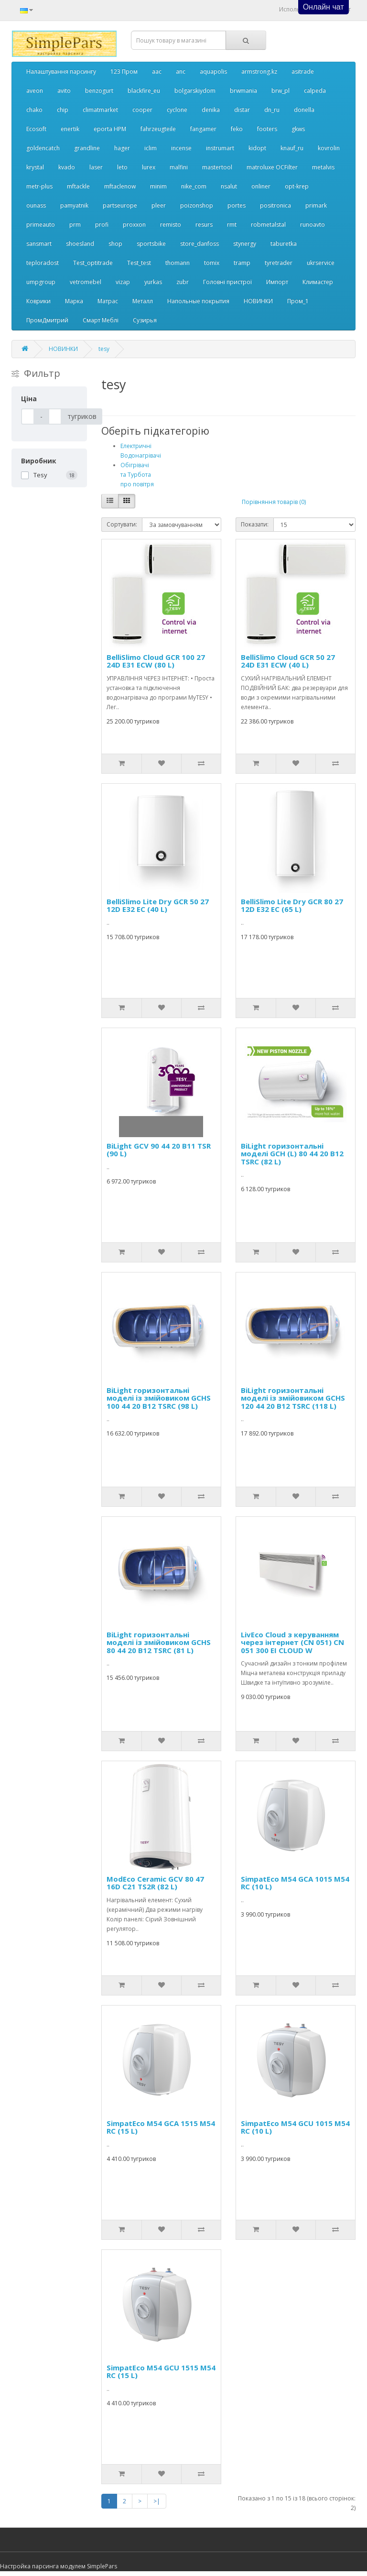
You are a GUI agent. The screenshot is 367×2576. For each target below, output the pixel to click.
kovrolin (329, 148)
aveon (34, 91)
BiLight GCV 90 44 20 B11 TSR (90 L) (159, 1150)
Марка (74, 301)
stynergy (244, 244)
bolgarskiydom (195, 91)
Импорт (277, 282)
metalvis (323, 167)
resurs (204, 224)
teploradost (42, 263)
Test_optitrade (93, 263)
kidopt (257, 148)
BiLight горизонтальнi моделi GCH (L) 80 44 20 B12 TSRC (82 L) (292, 1153)
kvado (66, 167)
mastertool (217, 167)
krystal (35, 167)
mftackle (78, 186)
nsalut (229, 186)
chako (34, 110)
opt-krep (297, 186)
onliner (260, 186)
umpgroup (40, 282)
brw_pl (280, 91)
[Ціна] (27, 416)
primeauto (40, 224)
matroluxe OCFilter (272, 167)
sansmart (39, 244)
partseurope (120, 205)
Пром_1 (298, 301)
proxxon (134, 224)
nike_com (193, 186)
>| (156, 2501)
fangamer (203, 129)
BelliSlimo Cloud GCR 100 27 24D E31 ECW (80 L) (156, 661)
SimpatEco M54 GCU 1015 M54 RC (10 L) (295, 2127)
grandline (87, 148)
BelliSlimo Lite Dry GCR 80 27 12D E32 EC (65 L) (292, 905)
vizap (123, 282)
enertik (70, 129)
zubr (182, 282)
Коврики (38, 301)
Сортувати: (122, 524)
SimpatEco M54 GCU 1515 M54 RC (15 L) (161, 2371)
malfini (179, 167)
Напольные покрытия (198, 301)
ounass (36, 205)
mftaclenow (120, 186)
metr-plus (39, 186)
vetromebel (85, 282)
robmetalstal (268, 224)
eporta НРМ (110, 129)
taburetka (283, 244)
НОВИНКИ (258, 301)
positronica (275, 205)
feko (237, 129)
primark (316, 205)
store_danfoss (199, 244)
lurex (148, 167)
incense (181, 148)
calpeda (315, 91)
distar (242, 110)
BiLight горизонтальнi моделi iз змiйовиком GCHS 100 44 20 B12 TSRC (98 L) (159, 1398)
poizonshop (196, 205)
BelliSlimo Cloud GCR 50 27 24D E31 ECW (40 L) (288, 661)
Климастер (317, 282)
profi (101, 224)
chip (62, 110)
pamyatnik (74, 205)
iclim (150, 148)
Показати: (255, 524)
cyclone (177, 110)
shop (115, 244)
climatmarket (100, 110)
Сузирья (145, 320)
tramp (242, 263)
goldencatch (43, 148)
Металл (142, 301)
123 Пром (124, 71)
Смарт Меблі (101, 320)
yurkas (153, 282)
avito (64, 91)
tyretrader (278, 263)
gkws (298, 129)
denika (211, 110)
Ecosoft (36, 129)
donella (304, 110)
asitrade (302, 71)
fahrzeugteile (158, 129)
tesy (103, 349)
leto (122, 167)
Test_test (139, 263)
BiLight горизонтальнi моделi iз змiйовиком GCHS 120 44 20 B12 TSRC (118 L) (293, 1398)
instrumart (220, 148)
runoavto (312, 224)
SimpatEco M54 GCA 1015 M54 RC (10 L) (295, 1883)
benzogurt (99, 91)
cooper (142, 110)
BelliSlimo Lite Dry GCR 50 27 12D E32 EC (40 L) (158, 905)
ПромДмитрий (47, 320)
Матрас (107, 301)
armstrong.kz (259, 71)
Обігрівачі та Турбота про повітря (137, 474)
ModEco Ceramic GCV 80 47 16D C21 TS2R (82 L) (155, 1883)
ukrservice (321, 263)
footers (267, 129)
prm (75, 224)
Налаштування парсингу (61, 71)
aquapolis (213, 71)
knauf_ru (292, 148)
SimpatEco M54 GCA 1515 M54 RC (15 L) (161, 2127)
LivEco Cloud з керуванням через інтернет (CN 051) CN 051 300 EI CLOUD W (292, 1642)
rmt (232, 224)
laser (96, 167)
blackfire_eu (144, 91)
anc (180, 71)
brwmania (243, 91)
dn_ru (272, 110)
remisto (170, 224)
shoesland (80, 244)
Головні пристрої (227, 282)
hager (122, 148)
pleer (158, 205)
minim (158, 186)
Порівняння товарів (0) (274, 502)
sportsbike (151, 244)
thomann (177, 263)
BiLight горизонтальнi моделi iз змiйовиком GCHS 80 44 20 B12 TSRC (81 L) (159, 1642)
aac (157, 71)
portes (236, 205)
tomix (211, 263)
